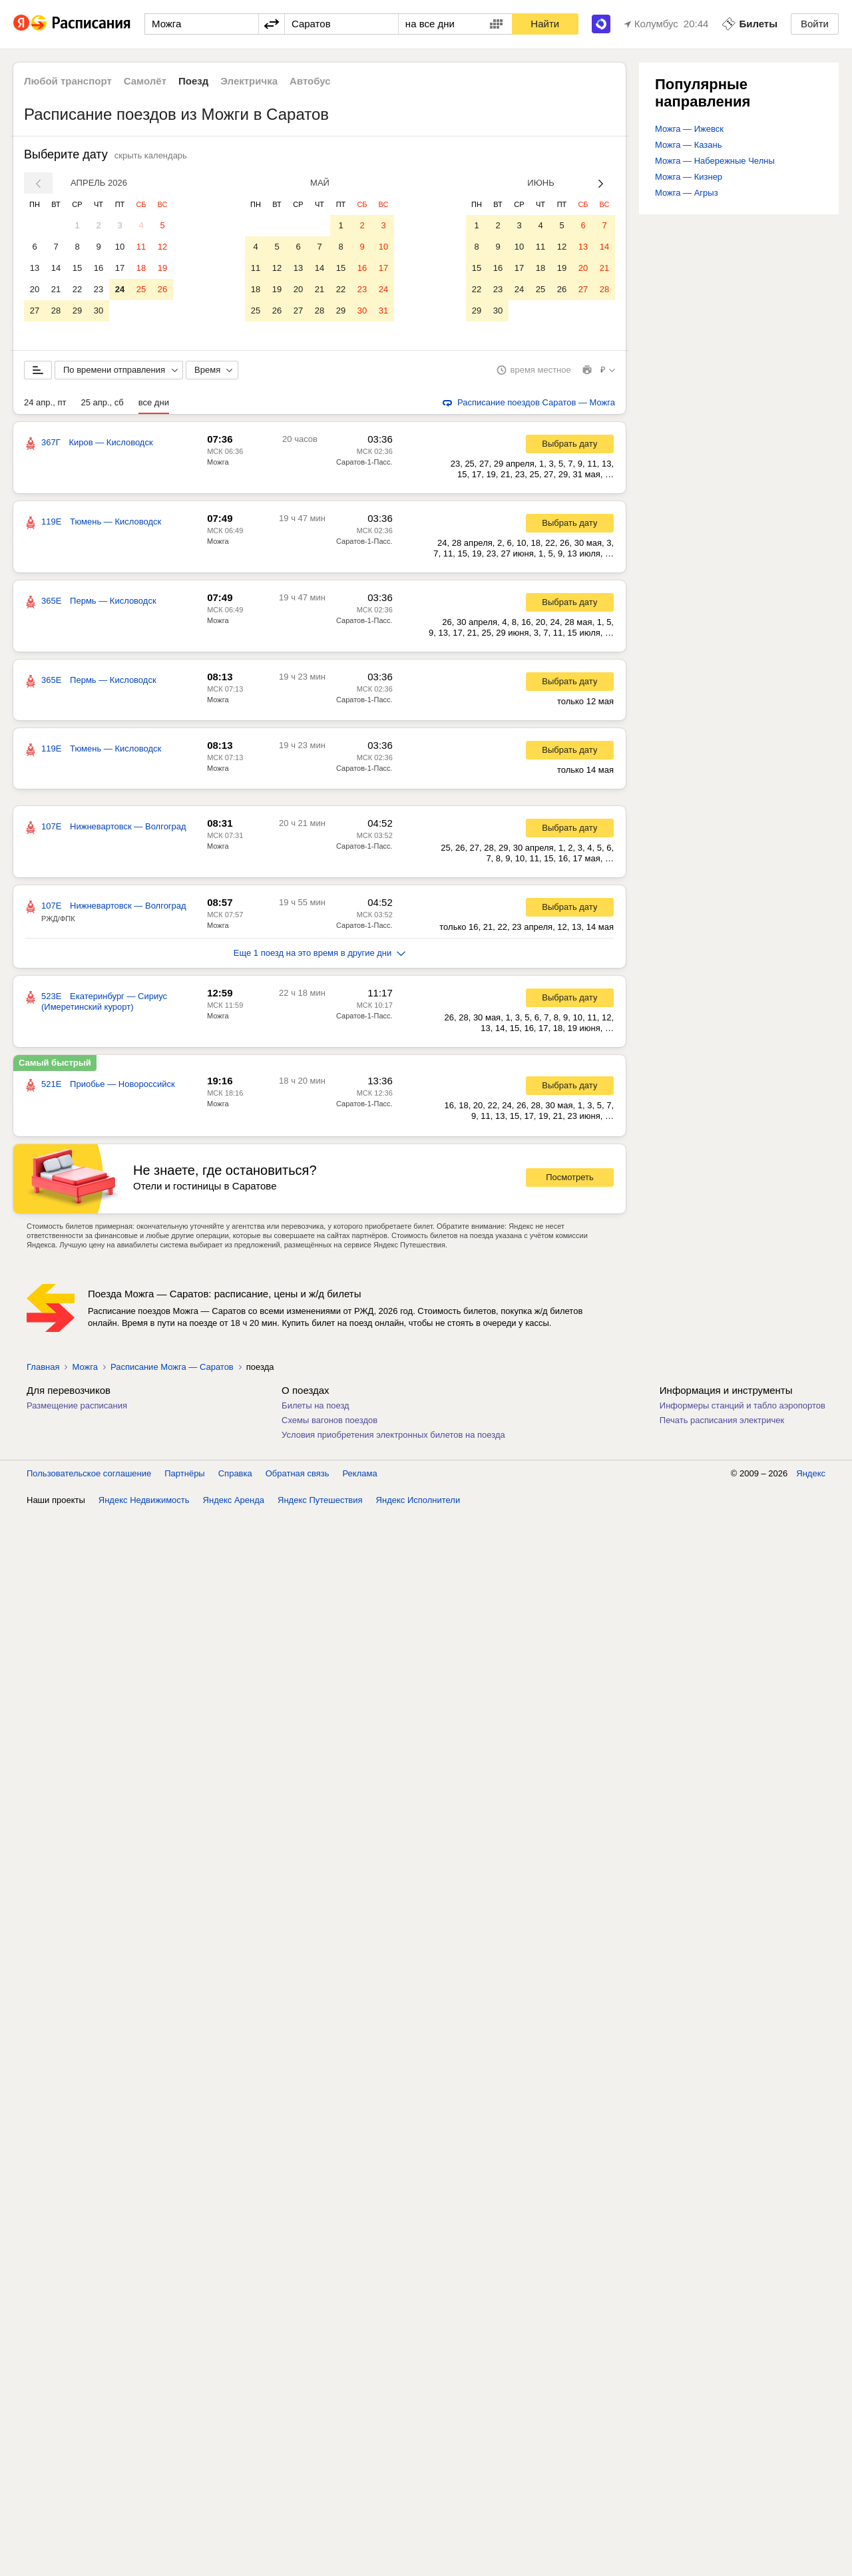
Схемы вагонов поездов (329, 1423)
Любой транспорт (68, 81)
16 (98, 268)
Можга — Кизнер (688, 177)
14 (56, 268)
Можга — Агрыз (686, 193)
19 (162, 268)
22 (77, 289)
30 (98, 311)
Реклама (360, 1476)
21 (56, 289)
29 (77, 311)
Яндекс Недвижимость (144, 1503)
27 (34, 311)
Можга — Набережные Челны (715, 161)
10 (119, 247)
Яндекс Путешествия (320, 1503)
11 (141, 247)
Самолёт (145, 81)
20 (34, 289)
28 (56, 311)
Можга (218, 465)
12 (162, 247)
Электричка (249, 81)
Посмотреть (570, 1180)
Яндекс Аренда (233, 1503)
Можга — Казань (688, 145)
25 (141, 289)
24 (119, 289)
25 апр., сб (102, 405)
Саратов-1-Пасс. (364, 465)
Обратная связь (297, 1476)
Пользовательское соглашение (89, 1476)
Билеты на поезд (315, 1408)
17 (119, 268)
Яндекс (810, 1476)
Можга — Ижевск (689, 129)
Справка (235, 1476)
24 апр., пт (45, 405)
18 (141, 268)
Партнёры (184, 1476)
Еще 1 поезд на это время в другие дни (320, 956)
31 (383, 311)
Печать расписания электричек (722, 1423)
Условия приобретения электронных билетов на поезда (393, 1437)
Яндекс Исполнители (418, 1503)
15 (77, 268)
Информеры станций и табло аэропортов (742, 1408)
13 (34, 268)
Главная (43, 1370)
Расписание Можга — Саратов (172, 1370)
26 (162, 289)
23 (98, 289)
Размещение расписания (77, 1408)
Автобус (310, 81)
